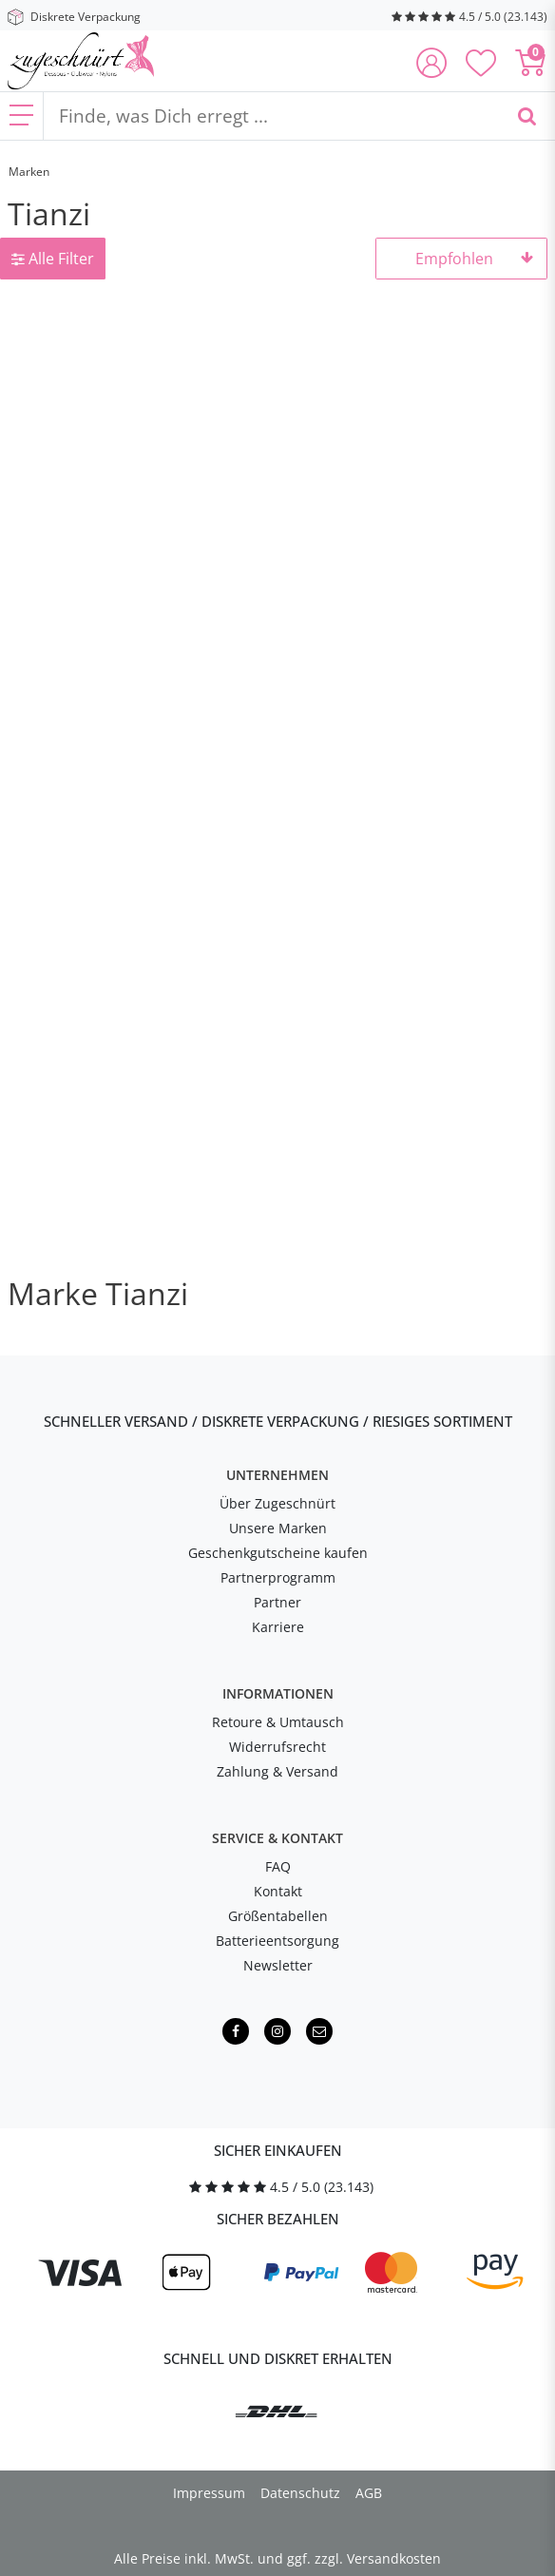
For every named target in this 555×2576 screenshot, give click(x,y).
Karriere (278, 1627)
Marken (29, 171)
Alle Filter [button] (52, 258)
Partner (277, 1602)
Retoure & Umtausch (278, 1722)
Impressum (209, 2493)
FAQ (278, 1866)
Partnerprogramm (277, 1577)
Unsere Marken (278, 1528)
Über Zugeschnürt (277, 1503)
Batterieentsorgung (277, 1941)
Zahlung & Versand (277, 1771)
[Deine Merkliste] (481, 64)
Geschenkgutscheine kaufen (278, 1553)
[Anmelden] (431, 64)
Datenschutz (300, 2493)
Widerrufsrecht (277, 1747)
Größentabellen (278, 1916)
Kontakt (278, 1891)
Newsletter (278, 1965)
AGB (368, 2493)
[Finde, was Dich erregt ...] (271, 116)
